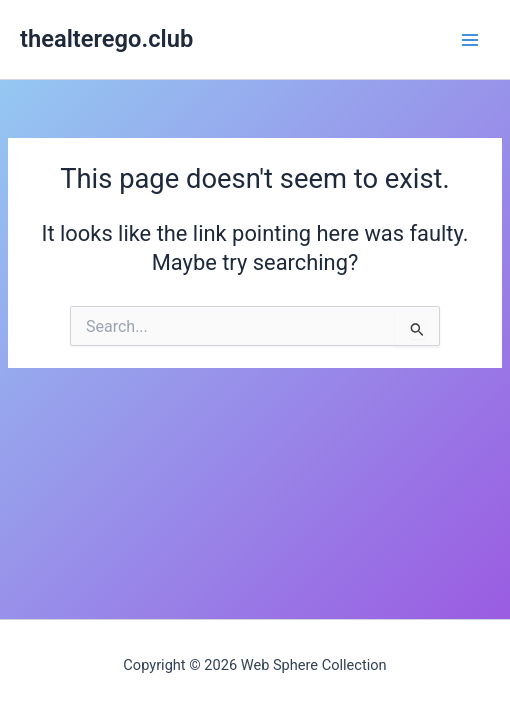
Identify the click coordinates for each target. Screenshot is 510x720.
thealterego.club (106, 39)
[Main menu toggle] (470, 39)
